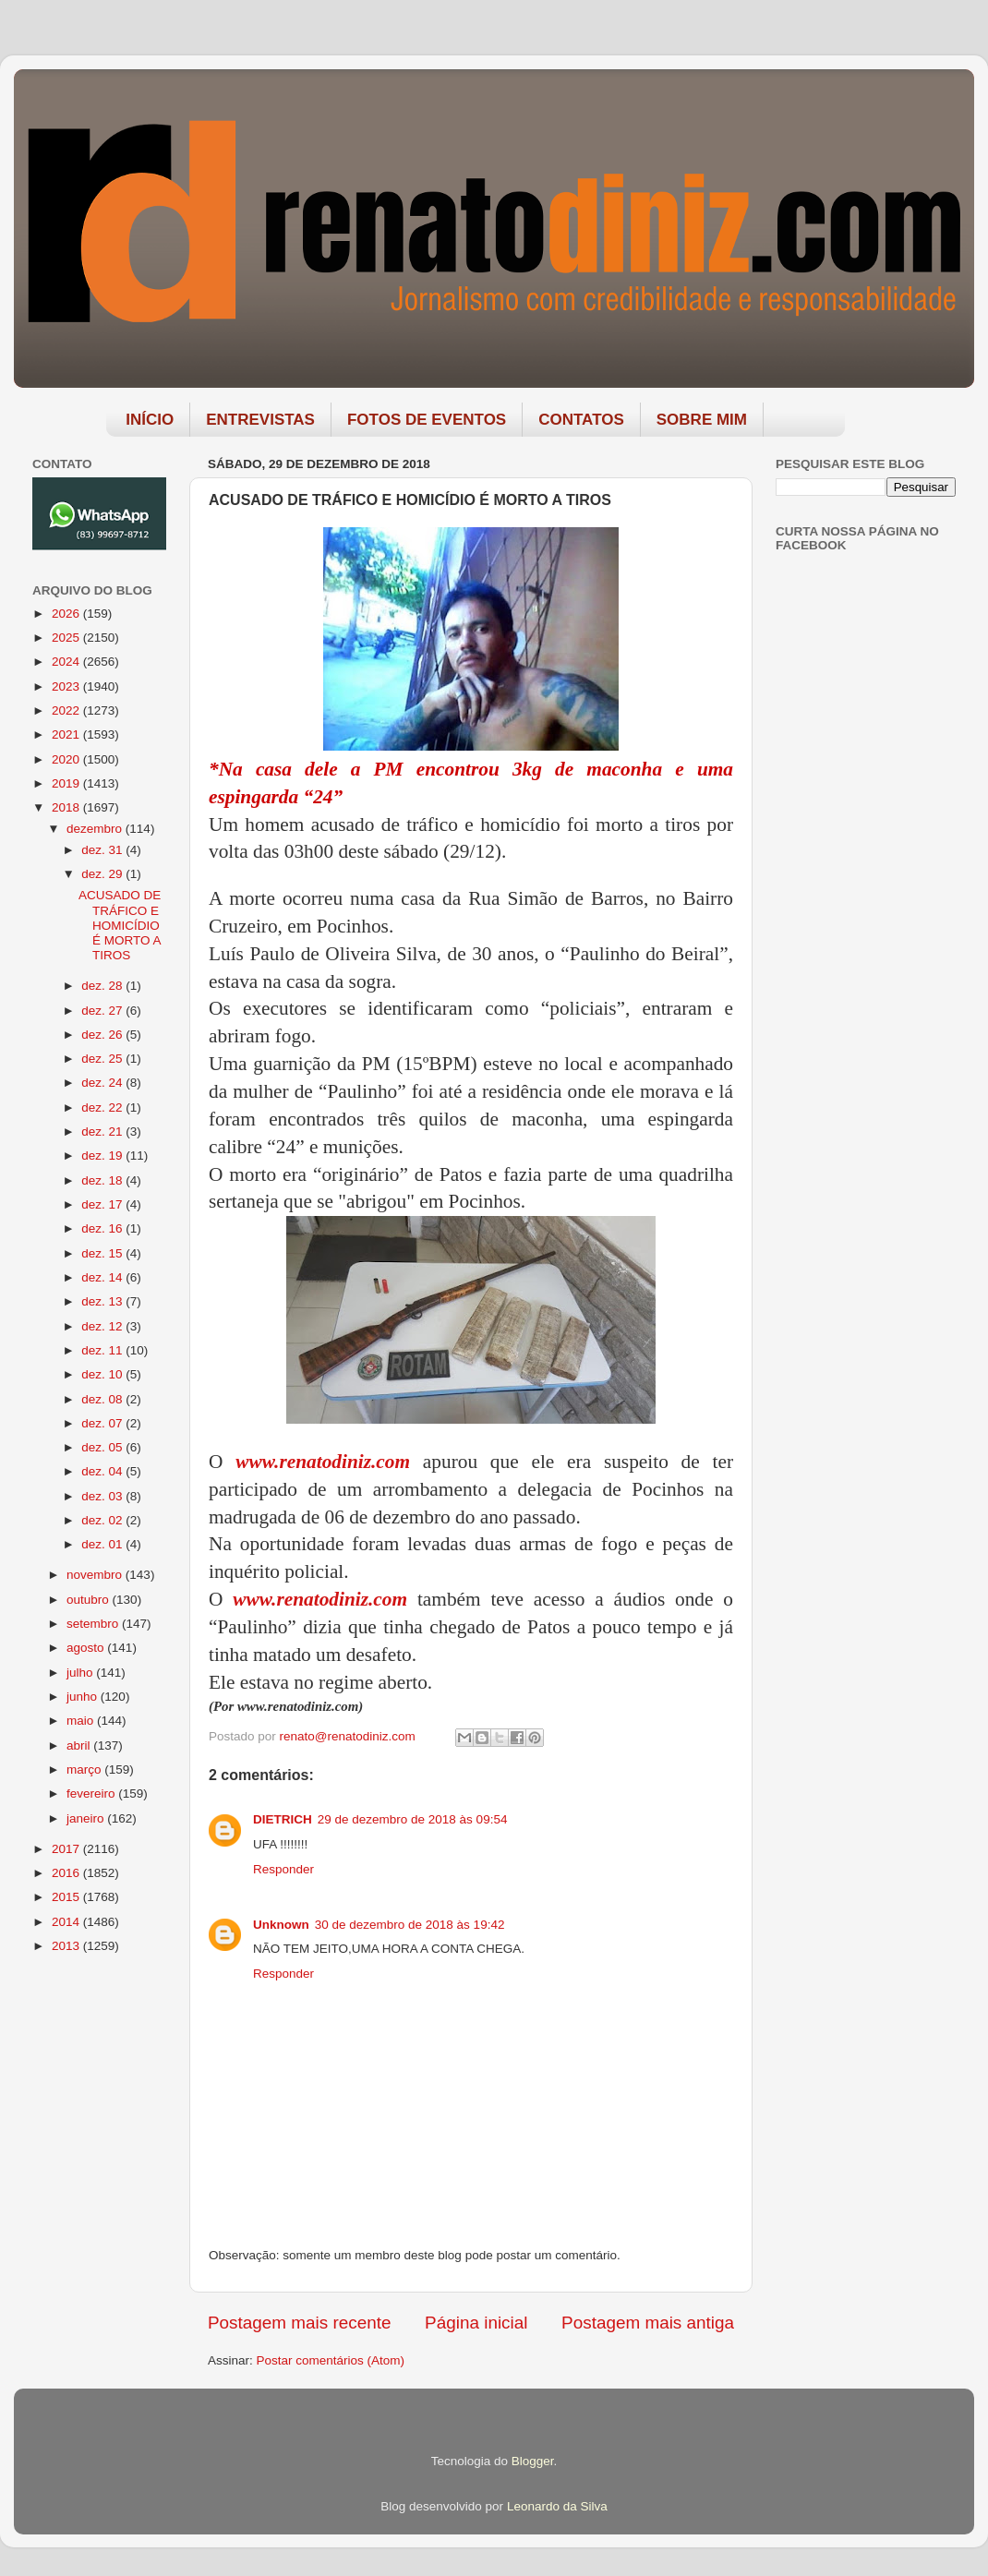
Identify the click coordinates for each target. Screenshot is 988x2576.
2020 (67, 759)
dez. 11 (103, 1350)
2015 (67, 1897)
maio (81, 1720)
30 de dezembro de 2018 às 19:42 (410, 1925)
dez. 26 (103, 1034)
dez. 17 (103, 1204)
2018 (67, 807)
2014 (67, 1922)
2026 (67, 613)
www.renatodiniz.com (322, 1462)
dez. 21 (103, 1131)
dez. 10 (103, 1374)
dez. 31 (103, 850)
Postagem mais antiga (647, 2322)
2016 (67, 1873)
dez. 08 (103, 1399)
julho (81, 1672)
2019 (67, 783)
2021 (67, 734)
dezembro (96, 829)
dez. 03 (103, 1496)
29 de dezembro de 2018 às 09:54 (413, 1819)
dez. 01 (103, 1544)
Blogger (533, 2461)
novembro (96, 1575)
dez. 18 (103, 1180)
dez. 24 (103, 1082)
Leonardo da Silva (557, 2506)
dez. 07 (103, 1423)
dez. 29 (103, 874)
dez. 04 (103, 1471)
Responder (283, 1869)
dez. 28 (103, 986)
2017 (67, 1849)
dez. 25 (103, 1058)
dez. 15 (103, 1253)
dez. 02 (103, 1520)
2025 (67, 637)
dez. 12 (103, 1326)
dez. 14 (103, 1277)
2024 (67, 661)
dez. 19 (103, 1155)
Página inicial (476, 2322)
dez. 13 (103, 1301)
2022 (67, 710)
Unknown (281, 1925)
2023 (67, 686)
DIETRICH (282, 1819)
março (85, 1769)
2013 (67, 1946)
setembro (94, 1624)
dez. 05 (103, 1447)
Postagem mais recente (299, 2322)
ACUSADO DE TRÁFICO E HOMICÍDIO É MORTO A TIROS (119, 925)
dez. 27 (103, 1010)
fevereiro (92, 1793)
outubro (89, 1600)
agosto (86, 1648)
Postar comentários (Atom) (331, 2360)
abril (79, 1745)
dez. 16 (103, 1228)
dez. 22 (103, 1107)
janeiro (86, 1818)
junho (83, 1696)
